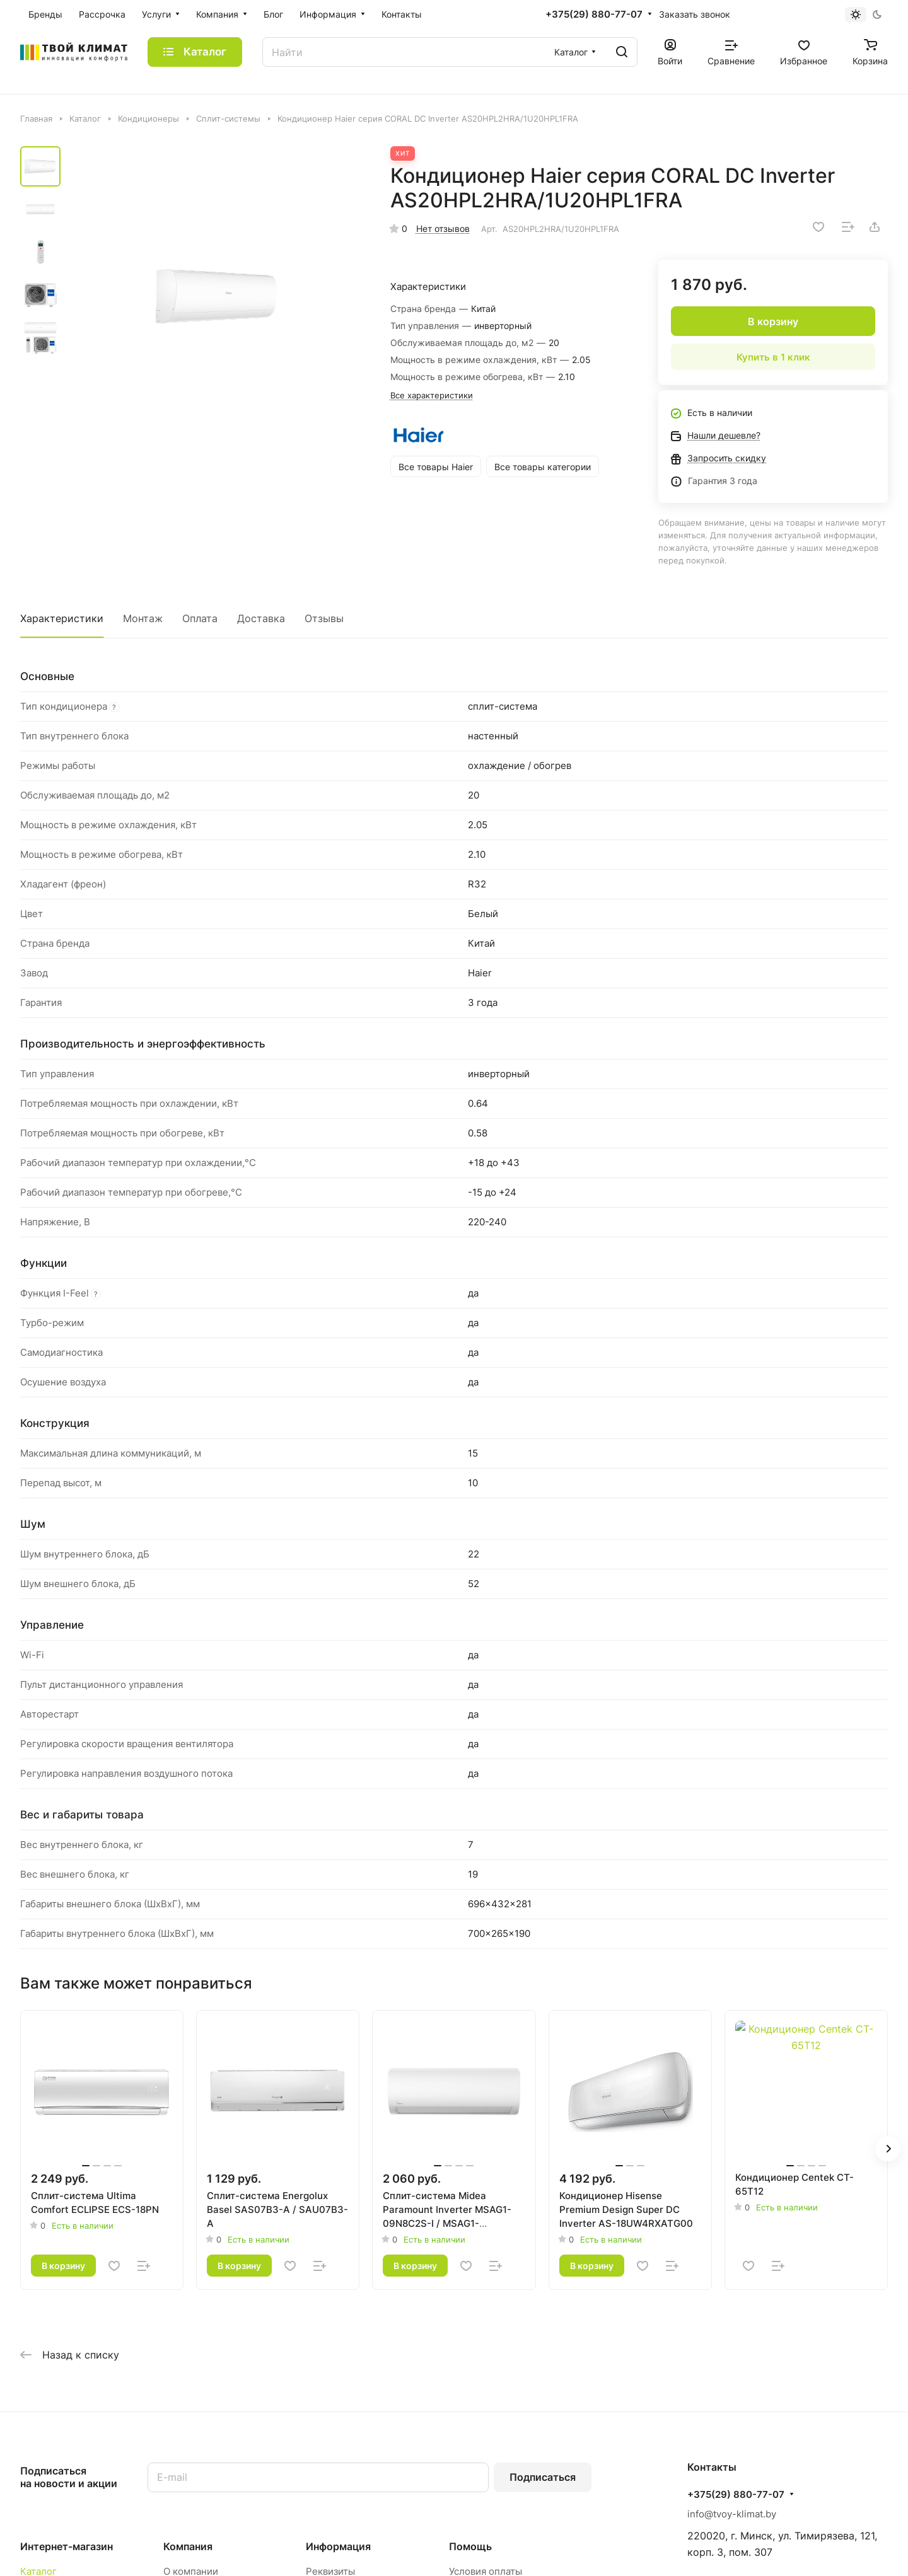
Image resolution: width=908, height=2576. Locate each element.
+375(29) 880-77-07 (594, 14)
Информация (338, 2546)
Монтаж (143, 618)
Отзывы (324, 618)
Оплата (200, 618)
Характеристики (61, 618)
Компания (187, 2546)
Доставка (261, 618)
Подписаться (542, 2477)
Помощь (470, 2546)
